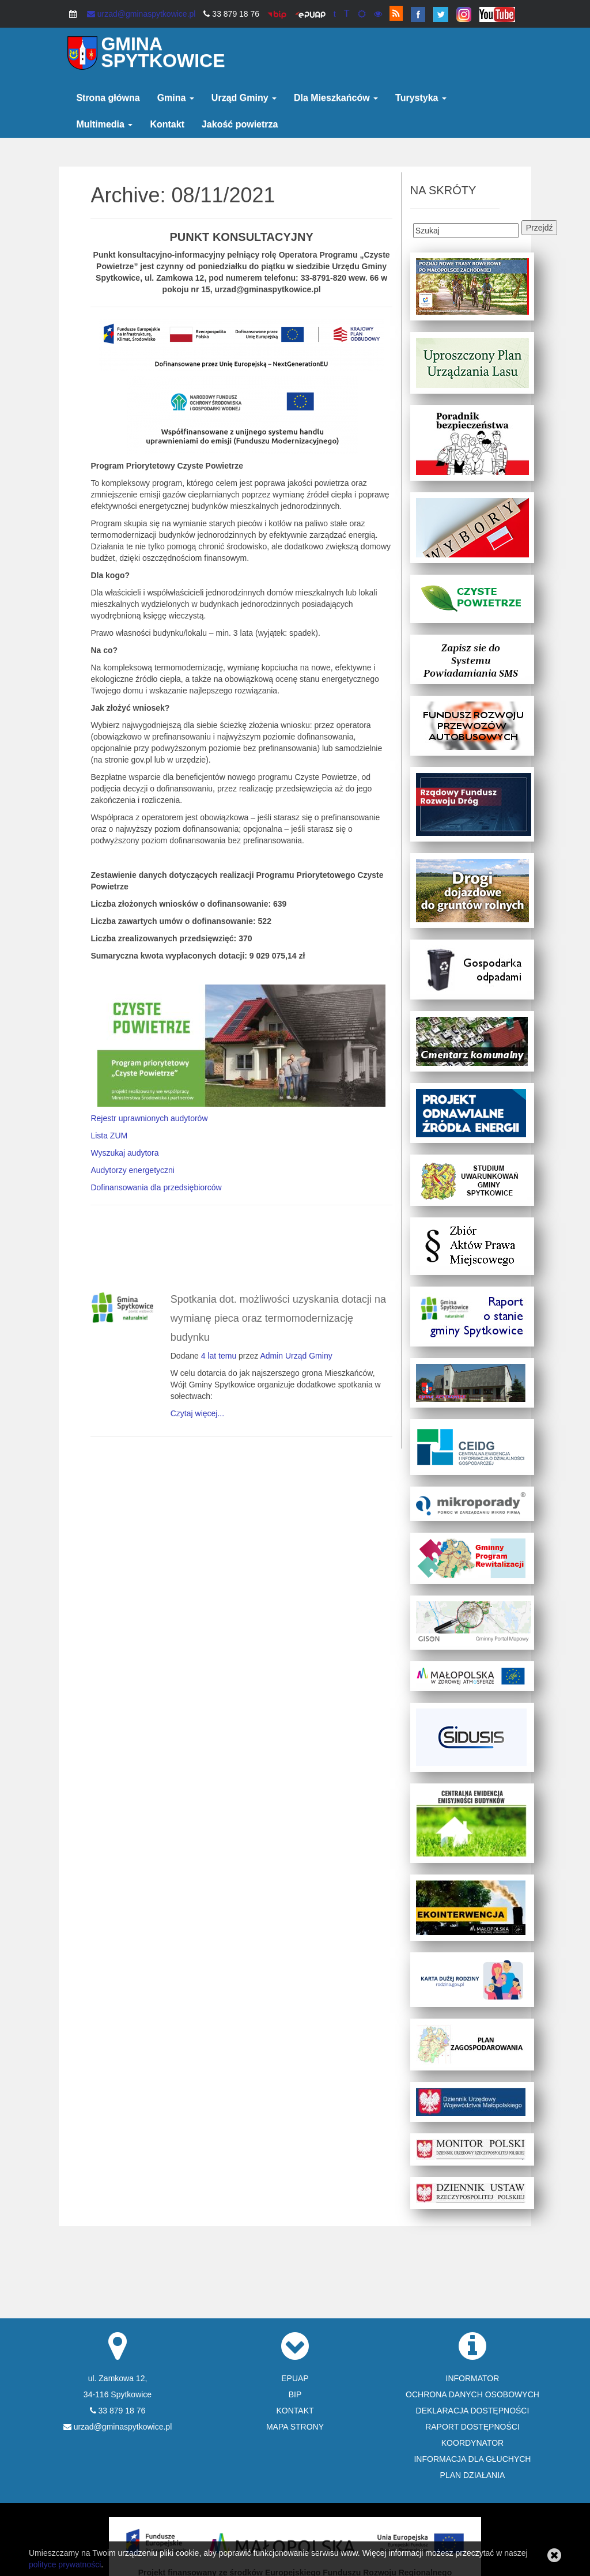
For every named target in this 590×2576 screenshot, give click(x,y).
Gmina (175, 98)
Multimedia (104, 124)
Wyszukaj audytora (124, 1152)
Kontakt (167, 124)
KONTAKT (294, 2410)
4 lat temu (218, 1355)
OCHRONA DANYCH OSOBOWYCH (472, 2394)
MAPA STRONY (295, 2426)
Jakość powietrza (240, 124)
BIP (295, 2394)
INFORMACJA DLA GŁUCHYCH (472, 2459)
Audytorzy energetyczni (132, 1170)
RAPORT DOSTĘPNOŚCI (472, 2426)
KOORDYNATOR (472, 2442)
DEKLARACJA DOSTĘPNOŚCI (473, 2410)
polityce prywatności (65, 2564)
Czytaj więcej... (197, 1413)
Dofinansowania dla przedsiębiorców (155, 1187)
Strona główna (107, 98)
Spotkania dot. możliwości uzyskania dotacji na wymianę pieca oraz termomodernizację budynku (278, 1318)
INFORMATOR (473, 2378)
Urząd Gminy (244, 98)
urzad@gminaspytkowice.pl (141, 13)
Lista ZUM (108, 1135)
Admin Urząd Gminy (296, 1355)
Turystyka (421, 98)
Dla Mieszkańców (336, 98)
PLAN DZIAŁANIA (472, 2475)
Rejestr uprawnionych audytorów (148, 1118)
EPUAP (294, 2378)
